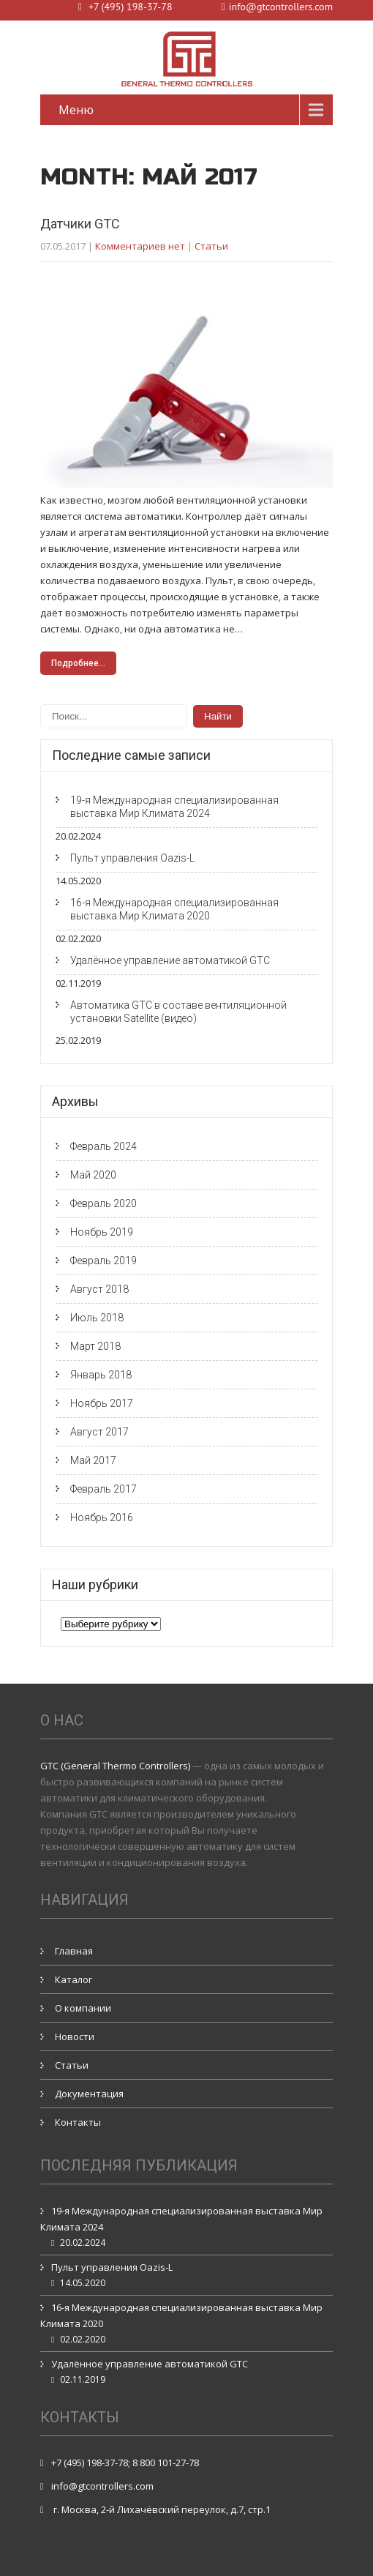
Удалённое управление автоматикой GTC (170, 960)
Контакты (78, 2122)
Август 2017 (99, 1432)
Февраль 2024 (103, 1146)
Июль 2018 (97, 1318)
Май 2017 (93, 1460)
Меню (76, 110)
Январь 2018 (101, 1375)
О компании (83, 2008)
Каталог (73, 1979)
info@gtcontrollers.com (102, 2486)
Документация (89, 2093)
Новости (74, 2036)
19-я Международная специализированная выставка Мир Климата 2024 (174, 806)
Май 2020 (93, 1175)
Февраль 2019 (103, 1260)
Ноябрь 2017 (101, 1403)
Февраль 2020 (103, 1203)
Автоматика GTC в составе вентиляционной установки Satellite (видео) (178, 1011)
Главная (74, 1950)
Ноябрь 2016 (101, 1517)
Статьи (211, 246)
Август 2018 (99, 1289)
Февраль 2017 (103, 1489)
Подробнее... (78, 663)
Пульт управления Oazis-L (132, 858)
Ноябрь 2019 (101, 1232)
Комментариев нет (140, 246)
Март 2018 (95, 1346)
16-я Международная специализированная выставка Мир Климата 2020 (174, 909)
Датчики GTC (80, 223)
